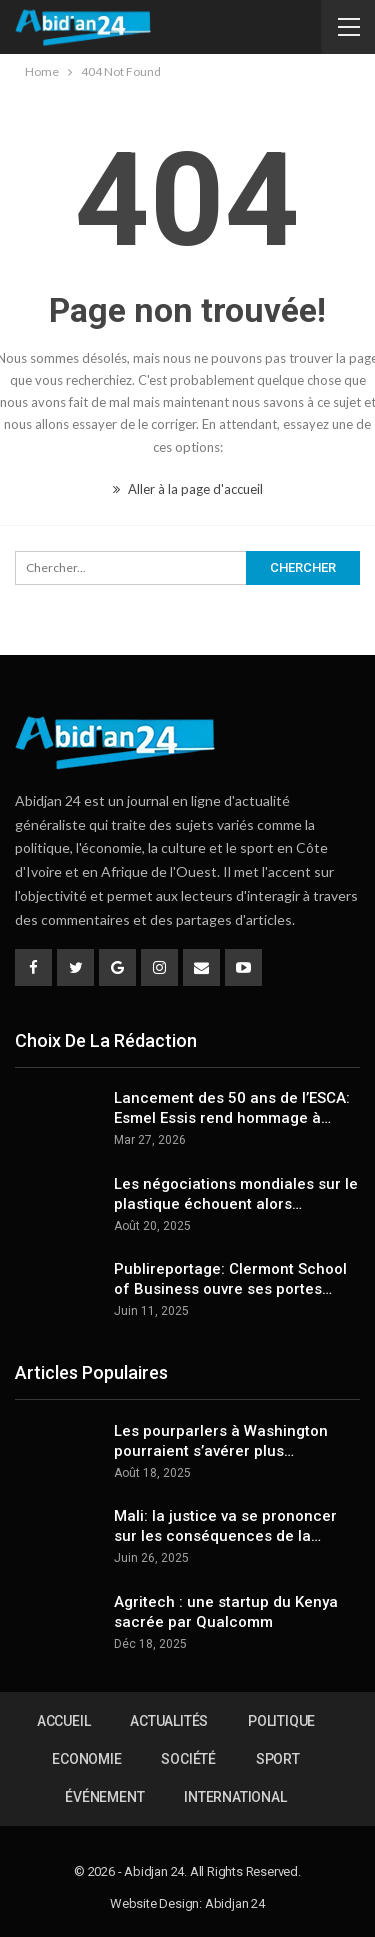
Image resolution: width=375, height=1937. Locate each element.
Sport (278, 1759)
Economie (86, 1759)
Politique (281, 1721)
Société (188, 1759)
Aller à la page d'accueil (188, 489)
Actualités (169, 1721)
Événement (104, 1797)
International (235, 1797)
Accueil (64, 1721)
